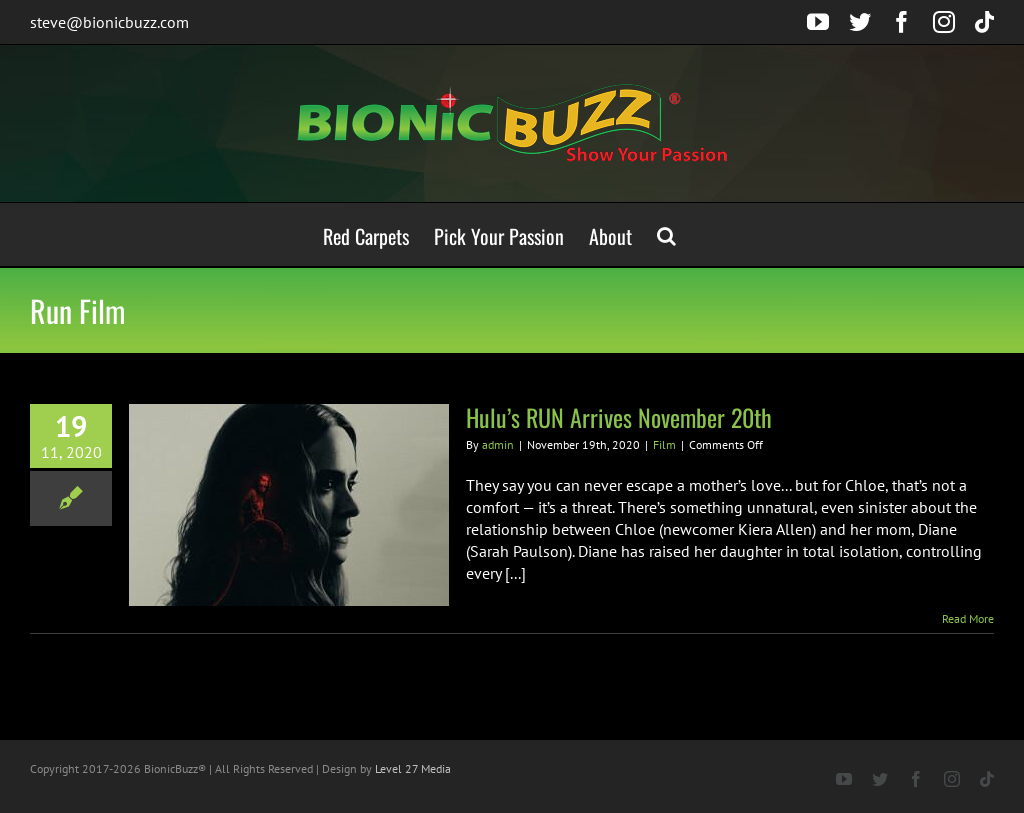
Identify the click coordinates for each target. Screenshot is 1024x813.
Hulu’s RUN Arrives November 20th (619, 417)
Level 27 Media (413, 768)
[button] (666, 234)
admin (498, 444)
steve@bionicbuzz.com (109, 22)
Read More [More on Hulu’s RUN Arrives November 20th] (968, 618)
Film (664, 444)
